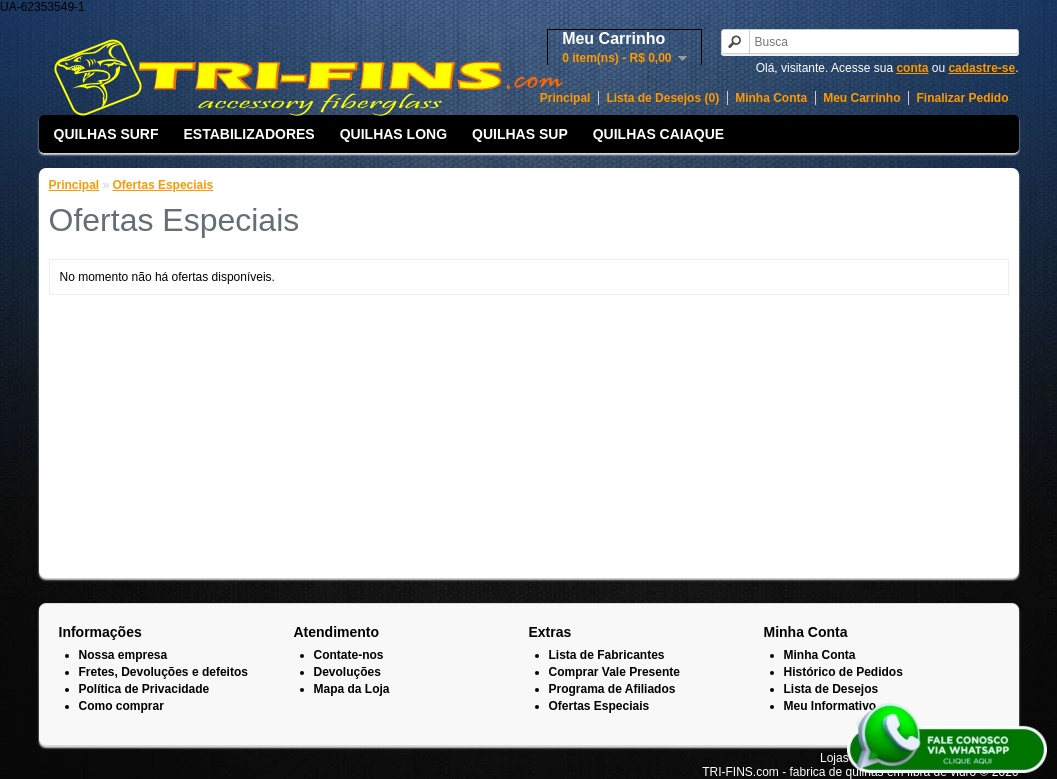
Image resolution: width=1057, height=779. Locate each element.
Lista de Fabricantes (607, 655)
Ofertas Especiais (163, 185)
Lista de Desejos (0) (662, 98)
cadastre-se (981, 68)
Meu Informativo (830, 706)
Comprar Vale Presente (614, 672)
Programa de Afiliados (612, 689)
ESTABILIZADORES (249, 134)
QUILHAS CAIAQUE (658, 134)
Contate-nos (349, 655)
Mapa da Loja (352, 689)
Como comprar (121, 706)
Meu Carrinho (861, 98)
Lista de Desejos (831, 689)
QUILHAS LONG (393, 134)
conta (912, 68)
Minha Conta (771, 98)
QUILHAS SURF (106, 134)
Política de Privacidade (144, 689)
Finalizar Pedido (962, 98)
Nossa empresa (123, 655)
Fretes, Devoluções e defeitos (163, 672)
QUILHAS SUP (520, 134)
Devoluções (347, 672)
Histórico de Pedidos (843, 672)
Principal (565, 98)
